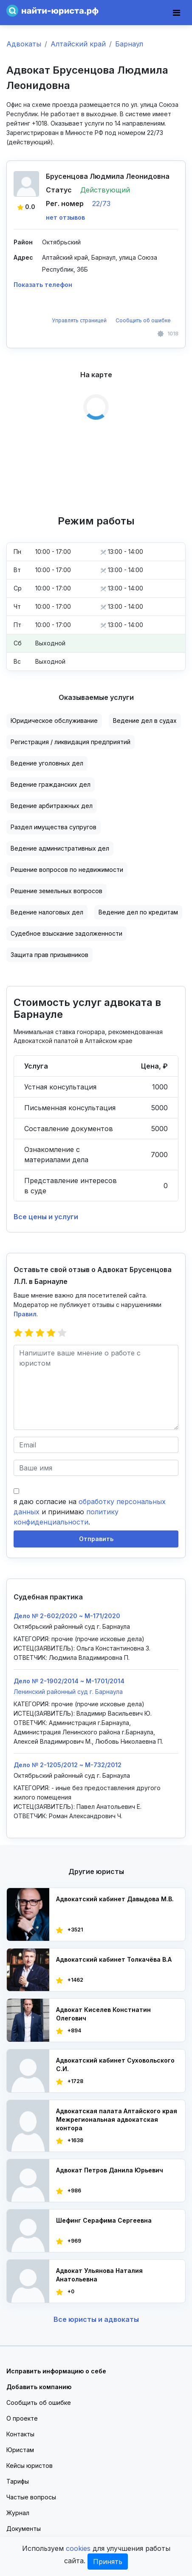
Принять (107, 2561)
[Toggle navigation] (176, 13)
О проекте (22, 2418)
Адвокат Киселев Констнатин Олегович (103, 2014)
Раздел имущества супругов (53, 827)
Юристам (20, 2449)
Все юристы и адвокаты (96, 2319)
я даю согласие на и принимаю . (90, 1511)
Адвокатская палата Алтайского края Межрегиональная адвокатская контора (116, 2119)
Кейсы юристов (29, 2465)
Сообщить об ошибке (143, 320)
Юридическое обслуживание (54, 720)
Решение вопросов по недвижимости (67, 869)
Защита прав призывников (49, 954)
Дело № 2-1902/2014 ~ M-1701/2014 (69, 1681)
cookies (78, 2548)
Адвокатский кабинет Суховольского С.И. (115, 2064)
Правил (25, 1314)
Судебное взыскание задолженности (66, 933)
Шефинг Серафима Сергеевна (104, 2220)
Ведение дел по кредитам (138, 912)
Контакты (20, 2434)
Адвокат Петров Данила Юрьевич (109, 2170)
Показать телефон (43, 284)
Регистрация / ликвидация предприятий (70, 741)
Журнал (17, 2512)
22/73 (101, 203)
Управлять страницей (80, 320)
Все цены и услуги (46, 1216)
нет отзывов (65, 217)
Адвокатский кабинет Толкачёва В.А (114, 1959)
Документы (23, 2528)
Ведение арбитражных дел (52, 805)
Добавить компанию (38, 2386)
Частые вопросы (31, 2497)
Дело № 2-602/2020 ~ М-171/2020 (67, 1615)
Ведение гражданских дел (50, 784)
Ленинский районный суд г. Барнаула (68, 1691)
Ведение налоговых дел (47, 912)
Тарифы (17, 2481)
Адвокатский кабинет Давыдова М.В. (115, 1899)
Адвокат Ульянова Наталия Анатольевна (99, 2275)
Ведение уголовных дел (47, 763)
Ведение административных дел (60, 848)
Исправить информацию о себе (56, 2371)
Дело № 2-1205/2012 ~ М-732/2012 (67, 1764)
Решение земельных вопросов (56, 890)
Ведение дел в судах (145, 720)
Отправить (96, 1538)
